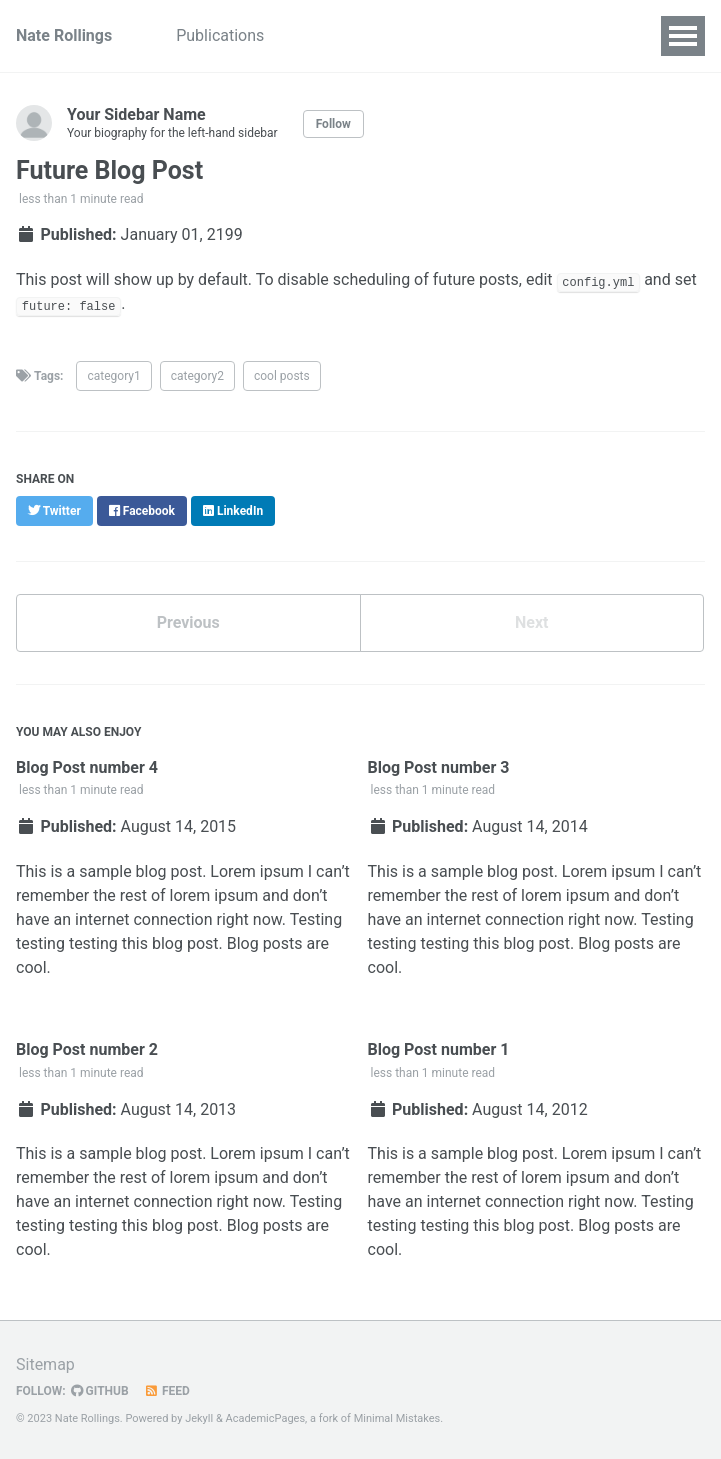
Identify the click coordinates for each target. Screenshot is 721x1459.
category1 (113, 376)
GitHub (100, 1391)
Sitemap (45, 1364)
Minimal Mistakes (397, 1418)
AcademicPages (266, 1418)
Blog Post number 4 (87, 767)
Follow (333, 124)
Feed (167, 1391)
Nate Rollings (64, 35)
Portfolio (494, 35)
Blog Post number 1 (439, 1049)
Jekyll (199, 1418)
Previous (188, 622)
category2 (197, 376)
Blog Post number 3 (439, 767)
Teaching (398, 35)
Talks (315, 35)
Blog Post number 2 (87, 1049)
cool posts (282, 376)
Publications (220, 35)
